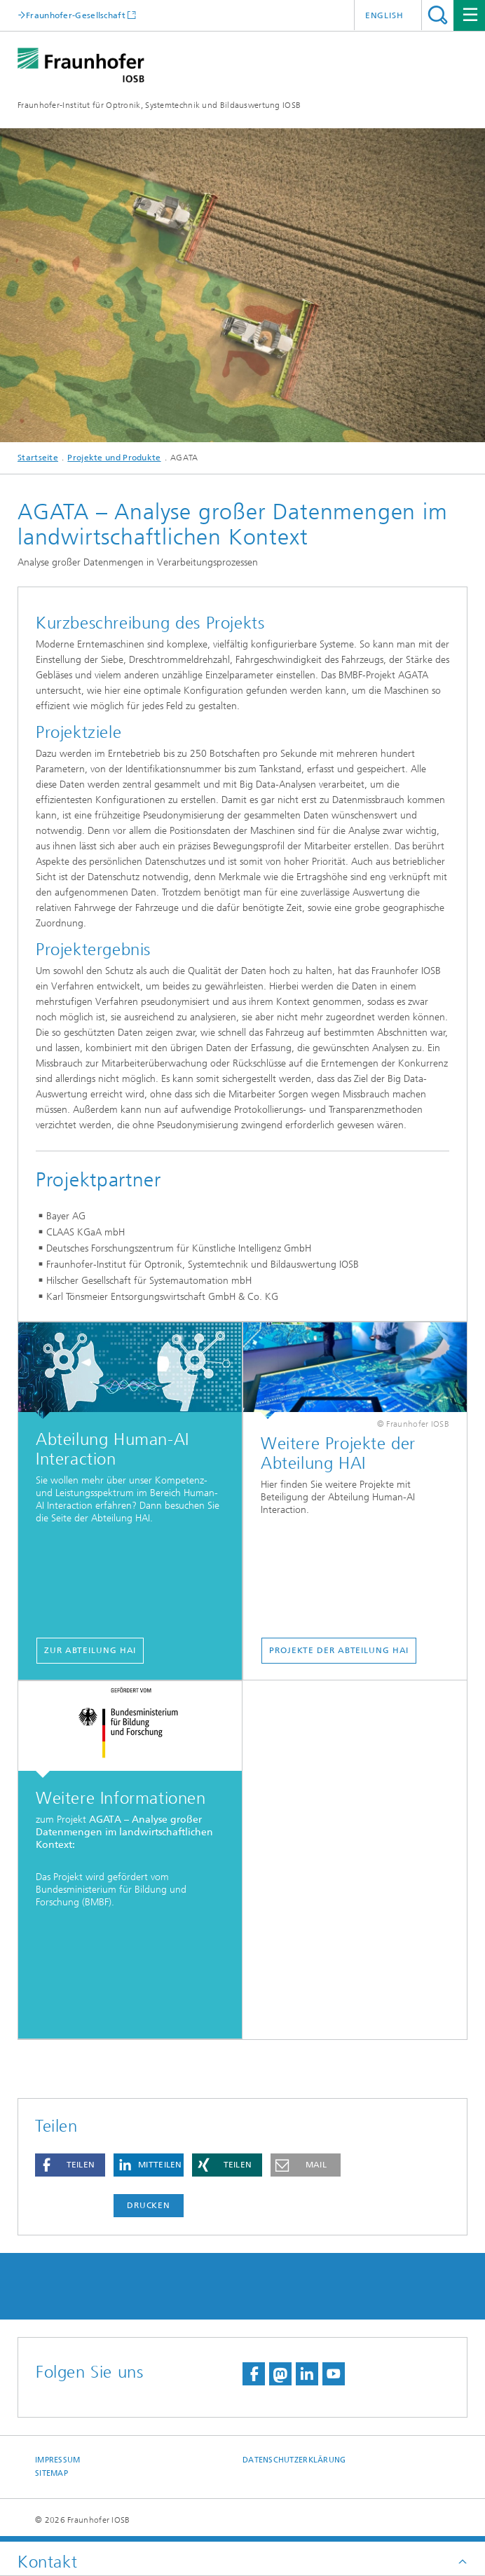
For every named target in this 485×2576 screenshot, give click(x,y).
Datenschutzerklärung (294, 2460)
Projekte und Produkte (113, 458)
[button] (70, 2165)
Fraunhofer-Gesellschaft (75, 15)
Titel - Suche (437, 15)
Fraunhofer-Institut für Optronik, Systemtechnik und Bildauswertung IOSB (159, 105)
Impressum (57, 2460)
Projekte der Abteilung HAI (339, 1650)
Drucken (148, 2205)
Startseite (38, 458)
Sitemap (51, 2473)
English (384, 15)
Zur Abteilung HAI (90, 1650)
